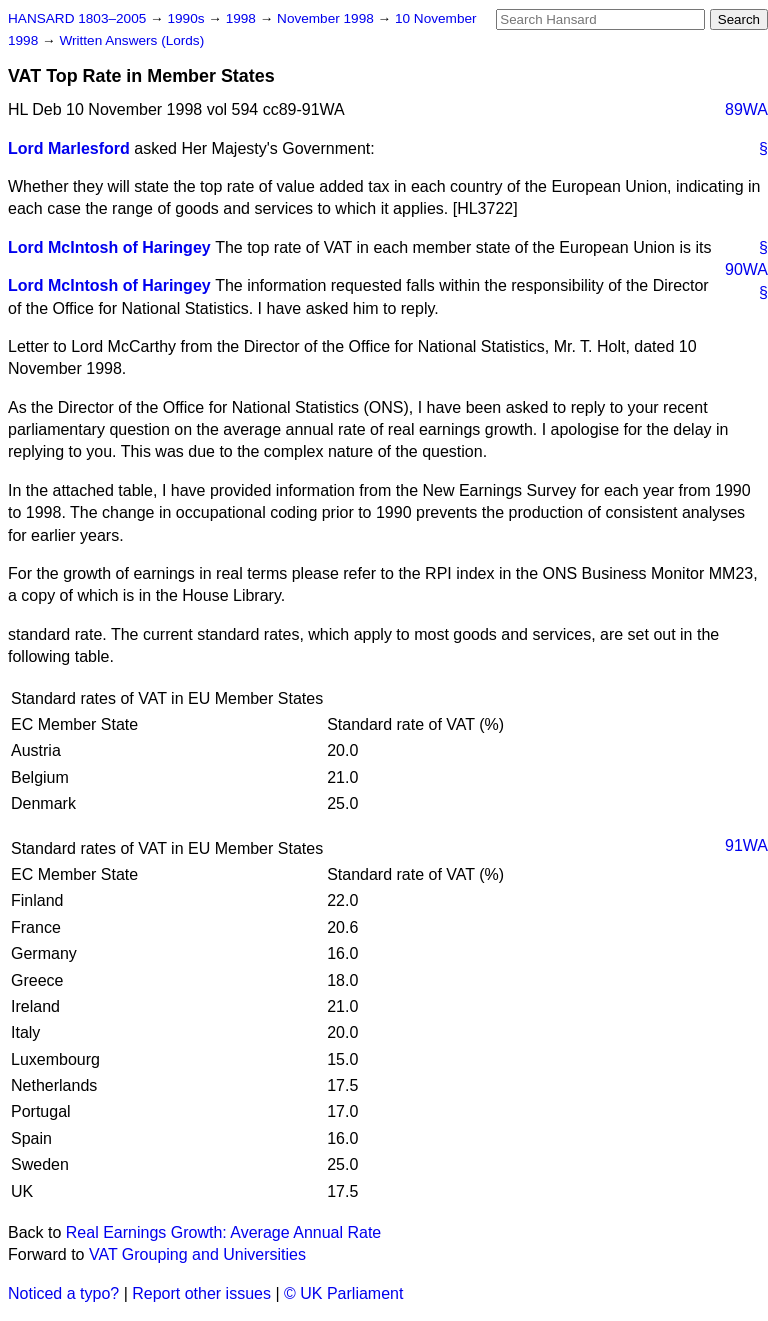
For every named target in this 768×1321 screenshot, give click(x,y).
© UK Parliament (343, 1293)
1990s (187, 18)
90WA (746, 269)
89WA (746, 109)
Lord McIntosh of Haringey (109, 247)
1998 (243, 18)
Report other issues (201, 1293)
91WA (746, 845)
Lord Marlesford (69, 148)
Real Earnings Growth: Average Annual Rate (223, 1232)
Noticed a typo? (63, 1293)
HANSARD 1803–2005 (77, 18)
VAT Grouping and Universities (197, 1254)
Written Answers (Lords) (131, 40)
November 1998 (327, 18)
